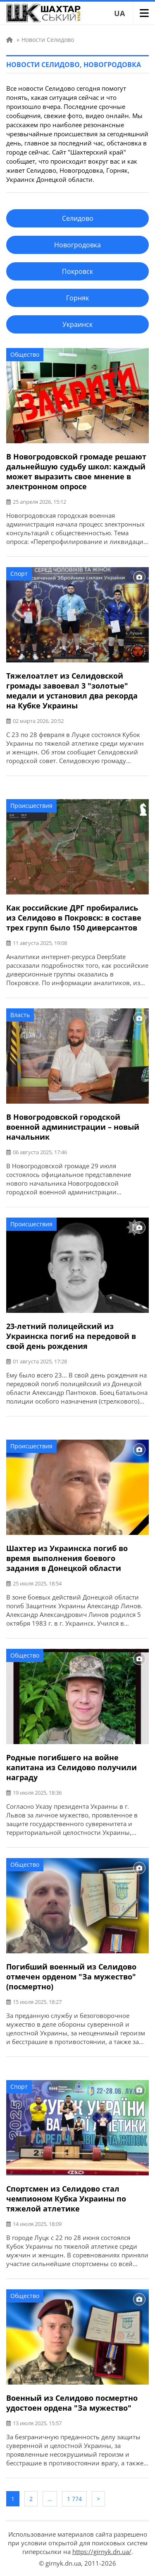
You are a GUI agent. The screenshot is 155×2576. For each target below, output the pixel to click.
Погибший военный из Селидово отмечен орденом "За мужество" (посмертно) (71, 1976)
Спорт (19, 574)
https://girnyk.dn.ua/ (101, 2551)
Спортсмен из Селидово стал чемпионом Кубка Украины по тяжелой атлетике (66, 2199)
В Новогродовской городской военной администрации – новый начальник (72, 1127)
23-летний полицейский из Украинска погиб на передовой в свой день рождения (71, 1336)
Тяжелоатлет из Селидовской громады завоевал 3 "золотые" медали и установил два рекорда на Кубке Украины (72, 690)
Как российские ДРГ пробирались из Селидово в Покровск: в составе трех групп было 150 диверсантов (73, 918)
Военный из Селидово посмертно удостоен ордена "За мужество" (72, 2403)
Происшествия (31, 806)
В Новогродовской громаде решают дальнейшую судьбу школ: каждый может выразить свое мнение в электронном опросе (76, 471)
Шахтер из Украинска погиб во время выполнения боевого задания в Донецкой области (67, 1558)
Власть (20, 1015)
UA (119, 13)
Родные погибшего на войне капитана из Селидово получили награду (71, 1767)
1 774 (74, 2499)
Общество (24, 354)
